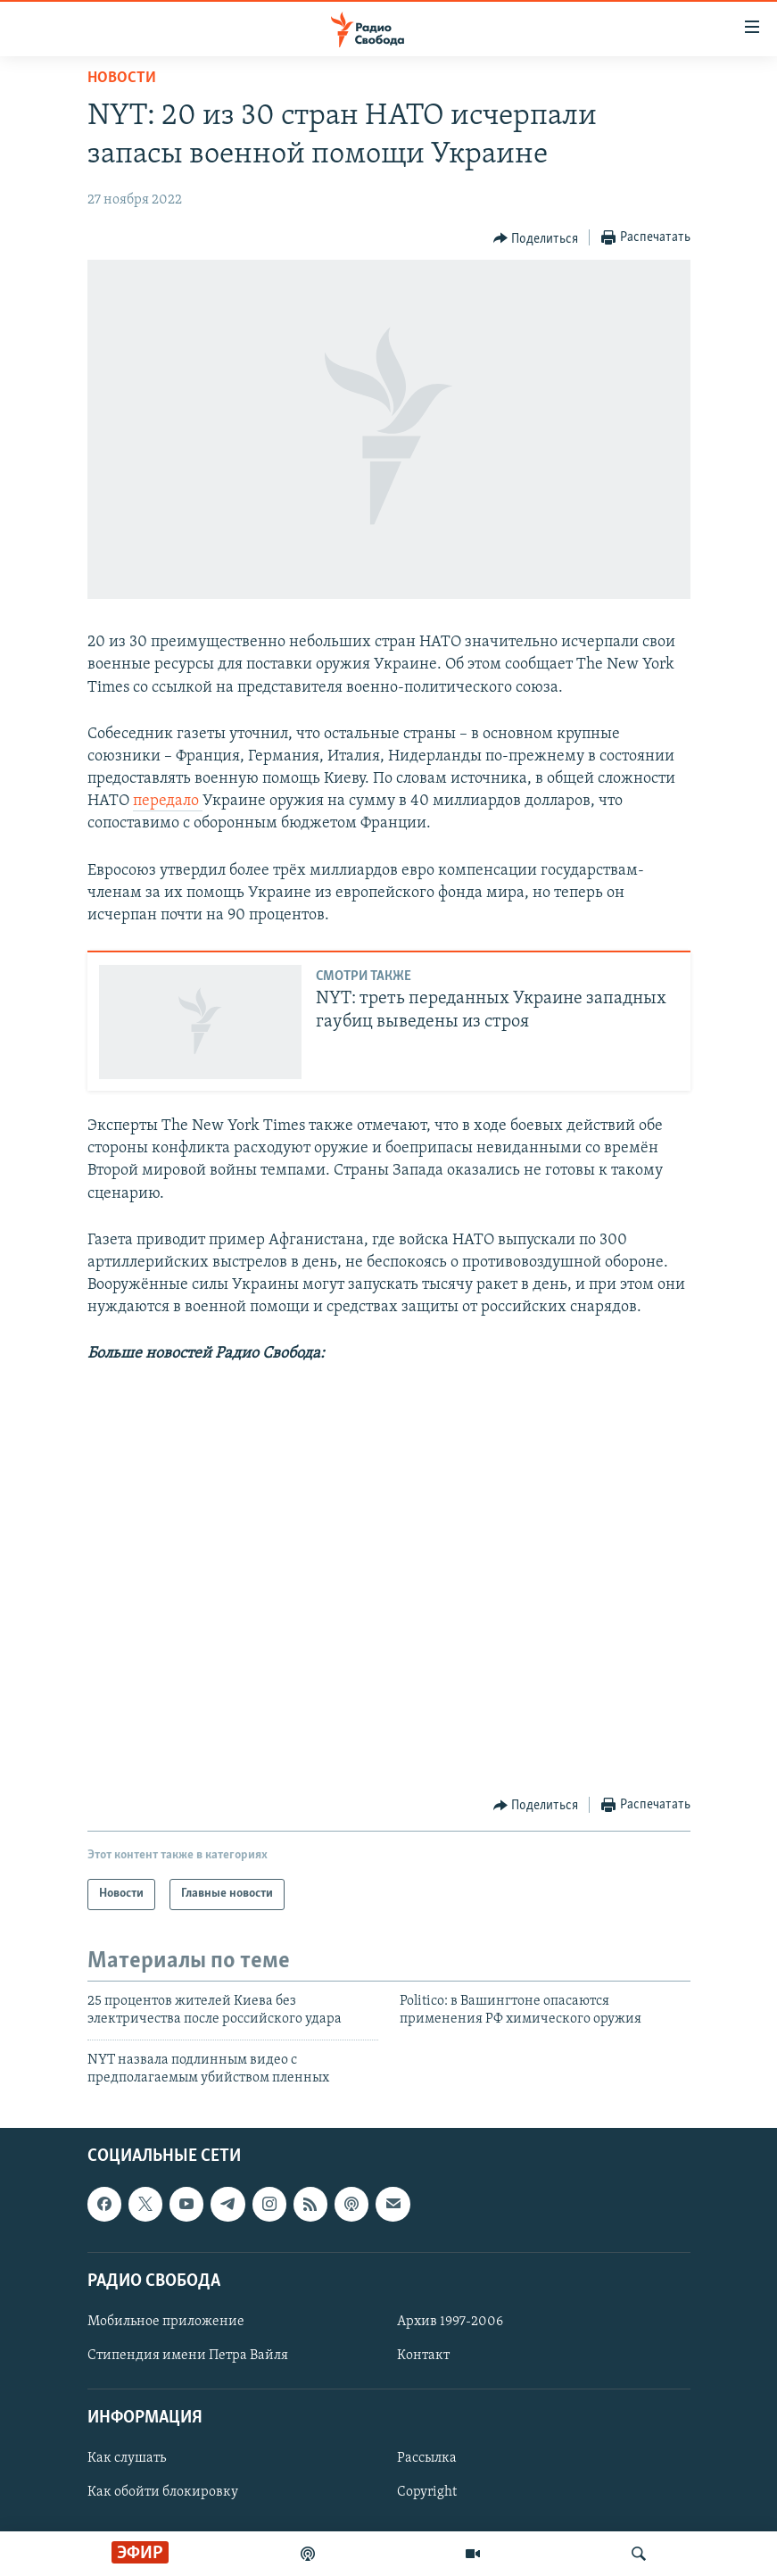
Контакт (423, 2355)
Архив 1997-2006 (450, 2321)
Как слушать (126, 2459)
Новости (121, 78)
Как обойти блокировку (162, 2493)
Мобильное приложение (165, 2321)
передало (168, 801)
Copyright (427, 2493)
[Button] (536, 238)
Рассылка (427, 2459)
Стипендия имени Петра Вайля (187, 2355)
